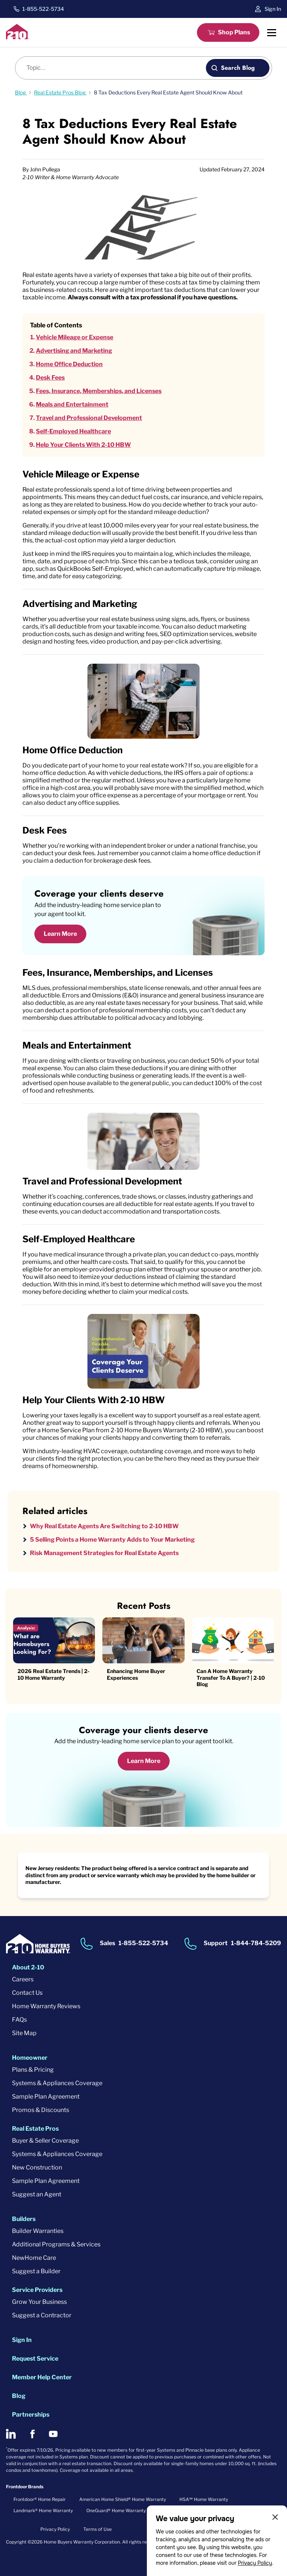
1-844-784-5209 (256, 1943)
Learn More (60, 933)
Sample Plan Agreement (46, 2096)
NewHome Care (34, 2257)
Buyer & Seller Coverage (45, 2140)
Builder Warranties (38, 2230)
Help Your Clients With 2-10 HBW (83, 444)
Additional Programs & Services (56, 2244)
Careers (23, 1979)
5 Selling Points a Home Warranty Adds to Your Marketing (112, 1539)
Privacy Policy (255, 2563)
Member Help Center (42, 2377)
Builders (24, 2219)
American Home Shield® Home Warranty (122, 2499)
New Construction (37, 2167)
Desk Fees (50, 377)
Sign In (273, 9)
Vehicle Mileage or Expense (74, 337)
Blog (18, 2395)
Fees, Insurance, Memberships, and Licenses (98, 391)
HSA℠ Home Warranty (203, 2499)
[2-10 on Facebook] (32, 2434)
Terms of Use (97, 2529)
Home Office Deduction (69, 364)
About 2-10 (28, 1967)
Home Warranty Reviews (46, 2006)
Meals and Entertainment (72, 404)
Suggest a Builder (36, 2271)
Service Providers (37, 2289)
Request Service (35, 2358)
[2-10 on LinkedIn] (11, 2434)
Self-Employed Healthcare (73, 431)
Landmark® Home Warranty (43, 2510)
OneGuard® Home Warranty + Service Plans (133, 2510)
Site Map (24, 2033)
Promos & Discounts (40, 2110)
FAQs (19, 2019)
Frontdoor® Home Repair (39, 2499)
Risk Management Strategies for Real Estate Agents (104, 1553)
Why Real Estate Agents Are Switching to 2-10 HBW (104, 1526)
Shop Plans (234, 32)
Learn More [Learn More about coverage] (143, 1760)
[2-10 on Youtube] (53, 2434)
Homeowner (29, 2057)
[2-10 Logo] (17, 37)
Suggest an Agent (36, 2194)
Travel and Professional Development (89, 417)
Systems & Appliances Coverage (57, 2083)
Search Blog (238, 67)
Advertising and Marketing (74, 350)
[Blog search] (114, 68)
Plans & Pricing (33, 2069)
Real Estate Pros (35, 2128)
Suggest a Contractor (41, 2315)
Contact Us (27, 1992)
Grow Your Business (39, 2301)
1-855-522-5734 (43, 9)
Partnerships (30, 2414)
